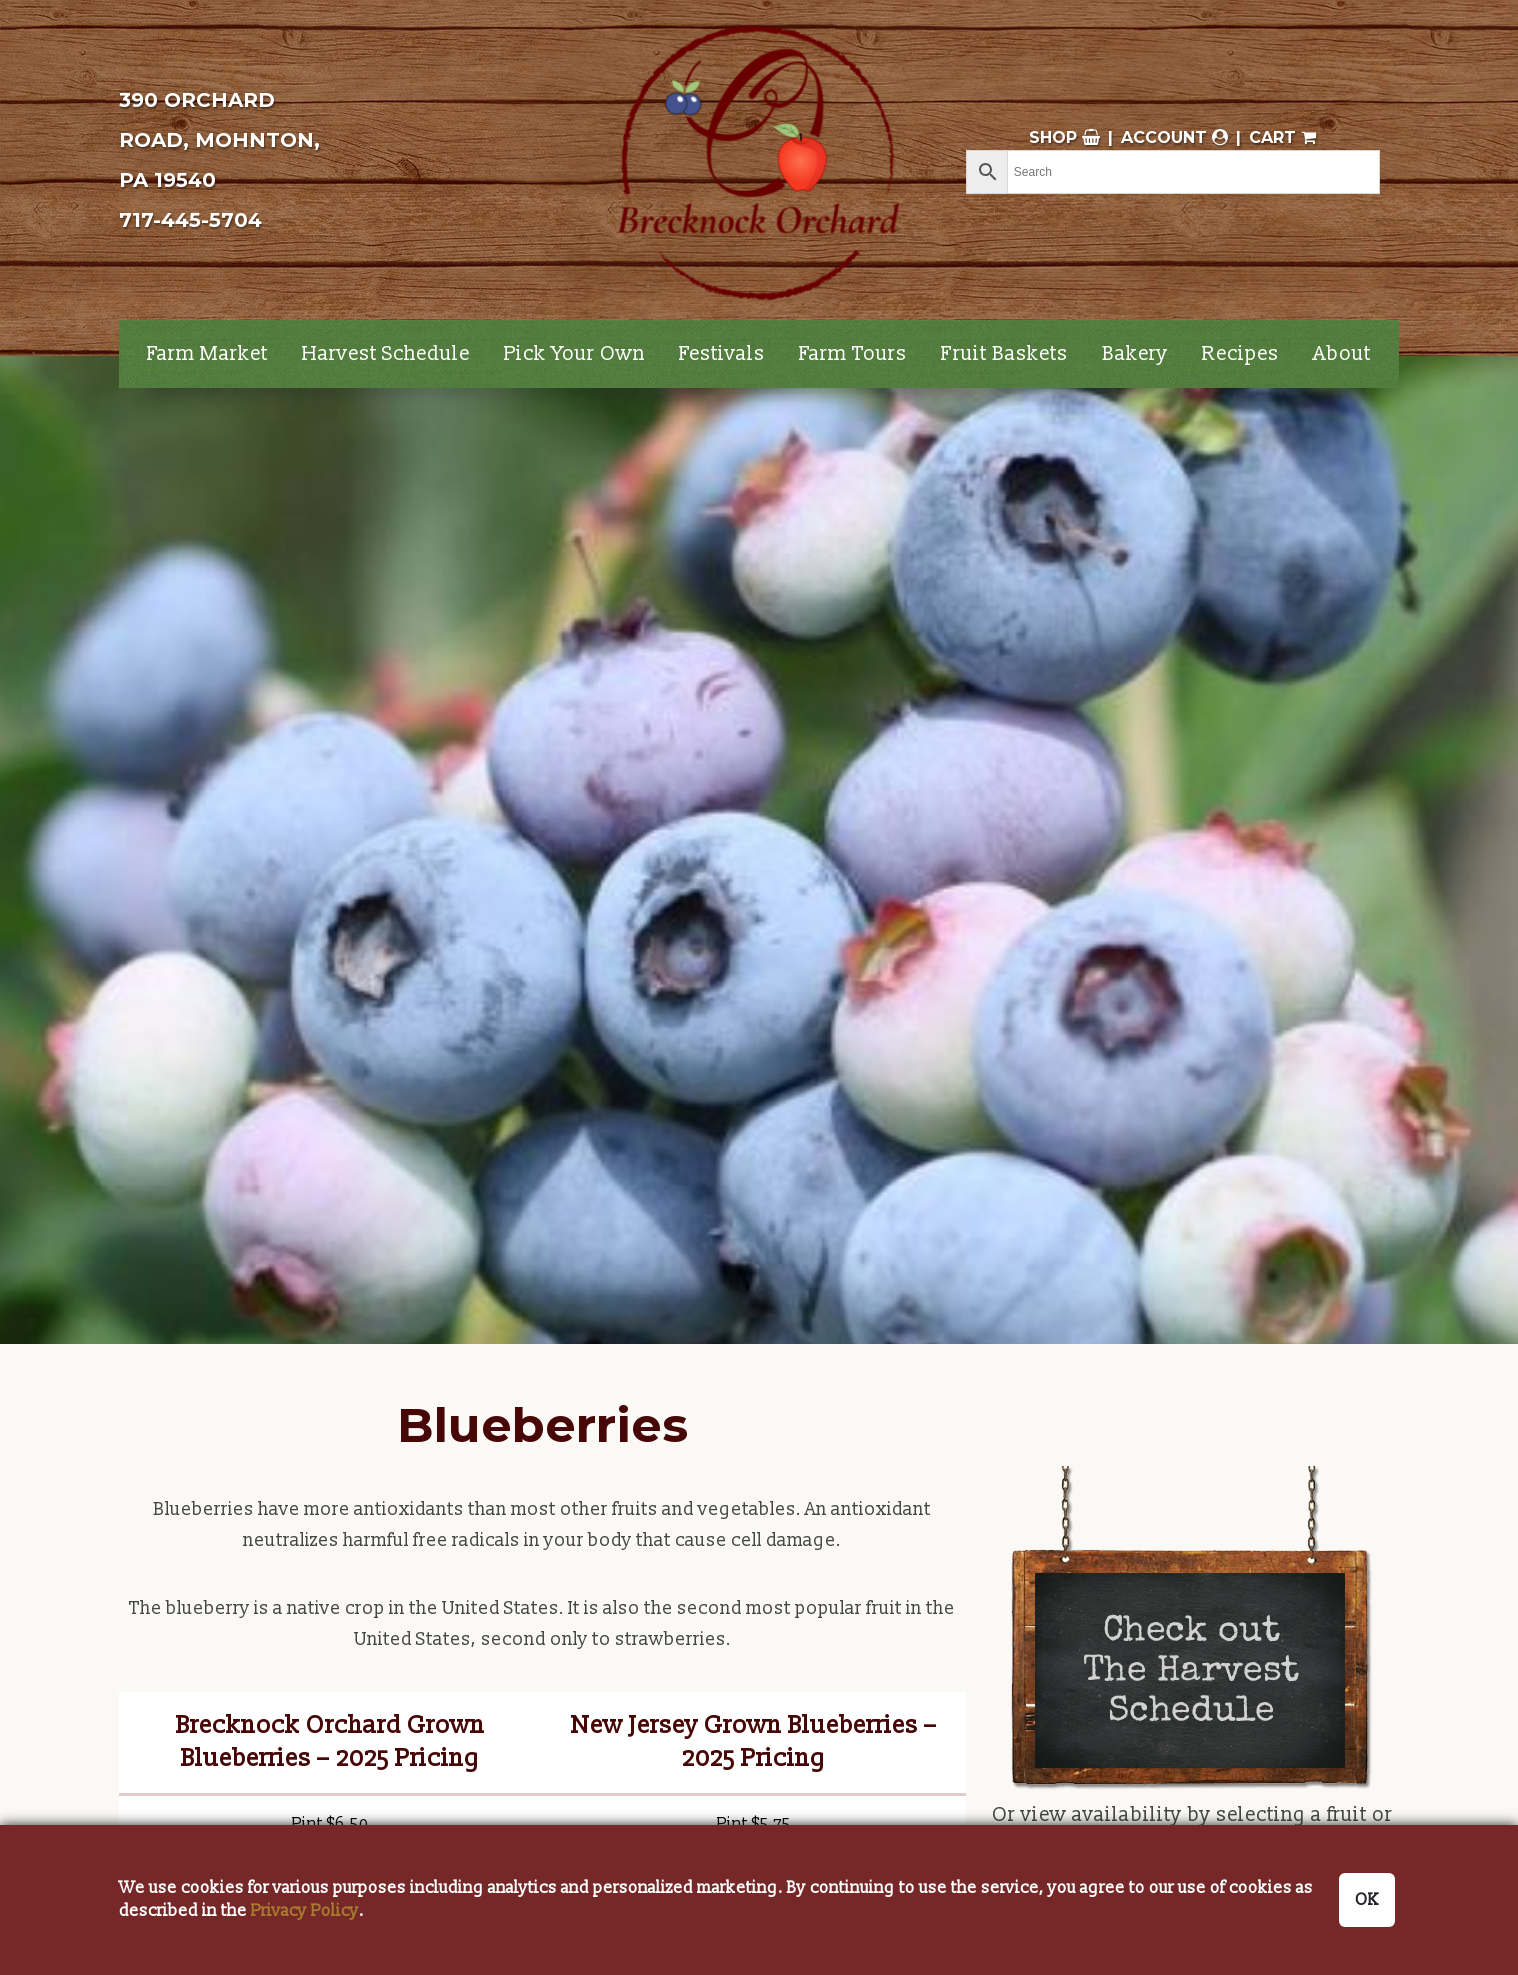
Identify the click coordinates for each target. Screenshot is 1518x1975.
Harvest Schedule (386, 354)
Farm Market (207, 354)
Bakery (1135, 354)
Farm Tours (853, 354)
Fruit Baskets (1004, 354)
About (1342, 354)
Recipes (1240, 354)
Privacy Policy (305, 1911)
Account (1174, 137)
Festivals (722, 354)
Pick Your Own (574, 354)
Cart (1282, 137)
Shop (1064, 137)
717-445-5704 (190, 220)
